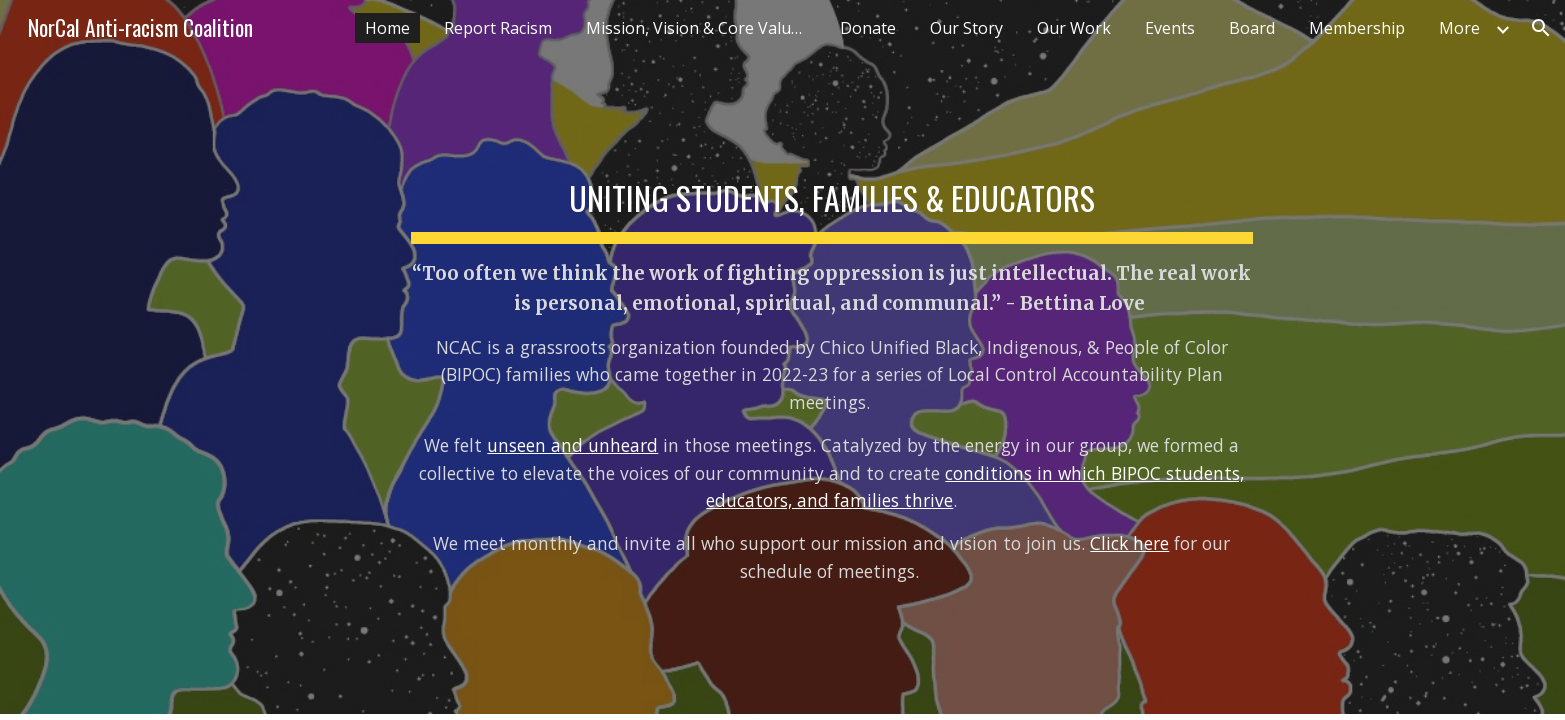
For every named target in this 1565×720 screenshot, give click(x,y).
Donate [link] (868, 28)
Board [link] (1252, 28)
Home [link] (387, 28)
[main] (832, 357)
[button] (1541, 28)
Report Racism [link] (498, 28)
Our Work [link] (1074, 28)
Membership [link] (1357, 28)
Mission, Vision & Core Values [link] (697, 28)
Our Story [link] (966, 28)
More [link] (1459, 28)
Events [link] (1170, 28)
